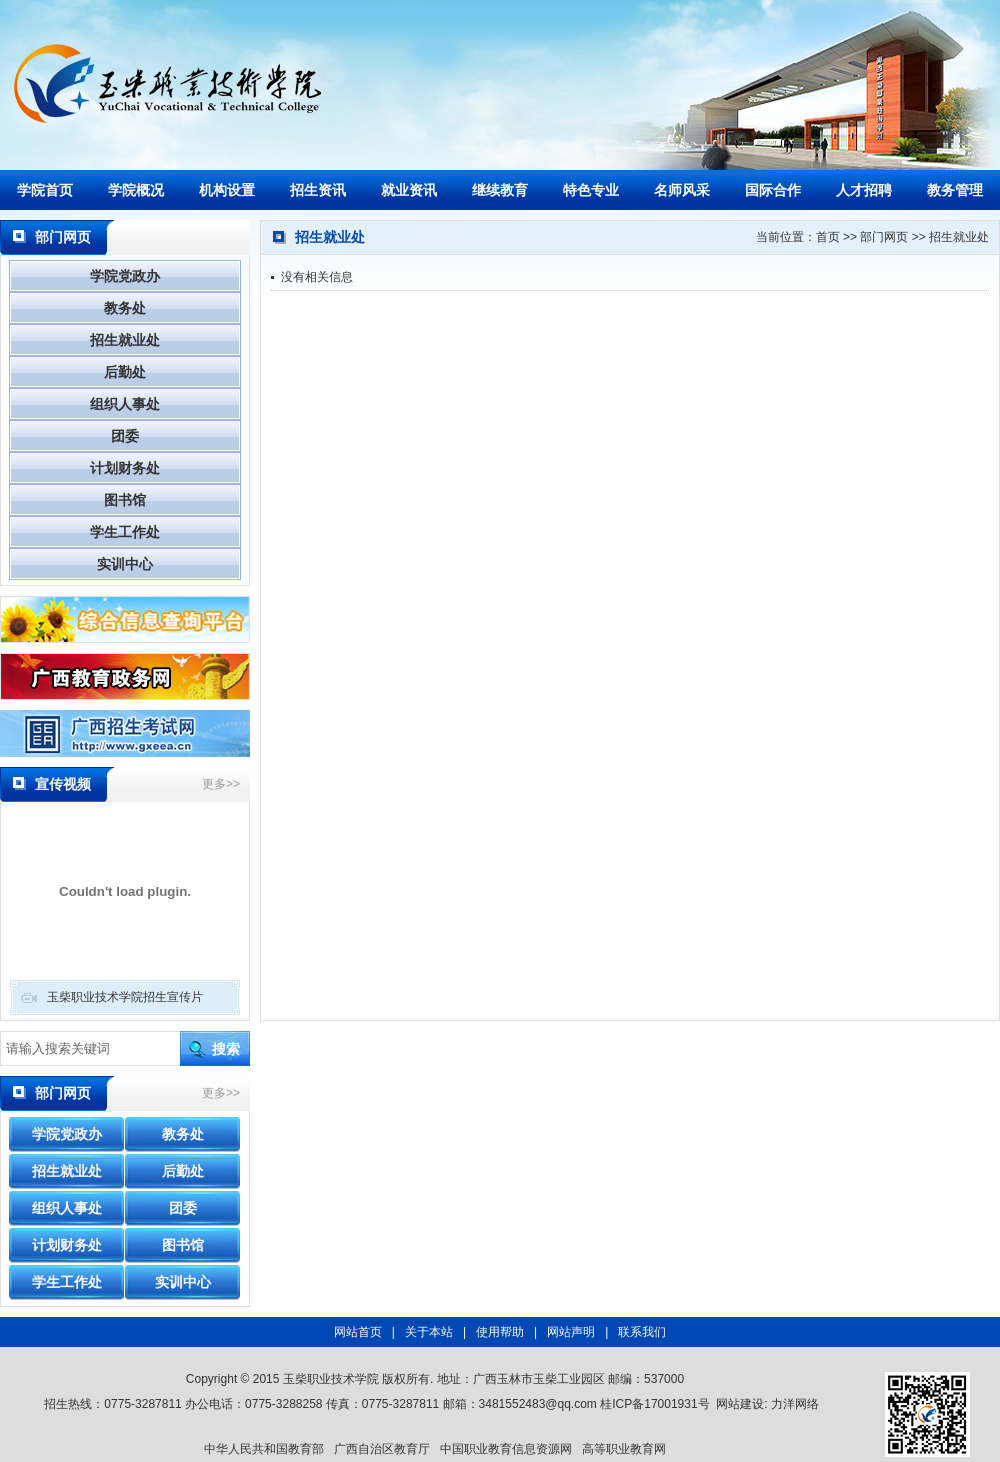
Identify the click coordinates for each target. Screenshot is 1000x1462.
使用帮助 (500, 1332)
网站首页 (358, 1332)
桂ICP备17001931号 (654, 1404)
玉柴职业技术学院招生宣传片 (125, 997)
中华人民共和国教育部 (264, 1449)
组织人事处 (125, 404)
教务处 (125, 308)
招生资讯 (318, 190)
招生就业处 (125, 340)
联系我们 (642, 1332)
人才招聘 (864, 190)
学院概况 (136, 190)
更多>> (221, 784)
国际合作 (773, 190)
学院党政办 (125, 276)
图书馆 (125, 500)
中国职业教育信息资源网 (506, 1449)
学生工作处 (125, 532)
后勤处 (125, 372)
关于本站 (429, 1332)
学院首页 (45, 190)
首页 (828, 237)
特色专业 (591, 190)
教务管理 (955, 190)
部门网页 (884, 237)
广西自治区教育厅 (382, 1449)
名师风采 (682, 190)
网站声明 (571, 1332)
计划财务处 (125, 468)
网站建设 (740, 1404)
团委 (125, 436)
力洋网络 (795, 1404)
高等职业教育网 (624, 1449)
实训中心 (125, 564)
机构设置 (227, 190)
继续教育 (500, 190)
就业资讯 (409, 190)
